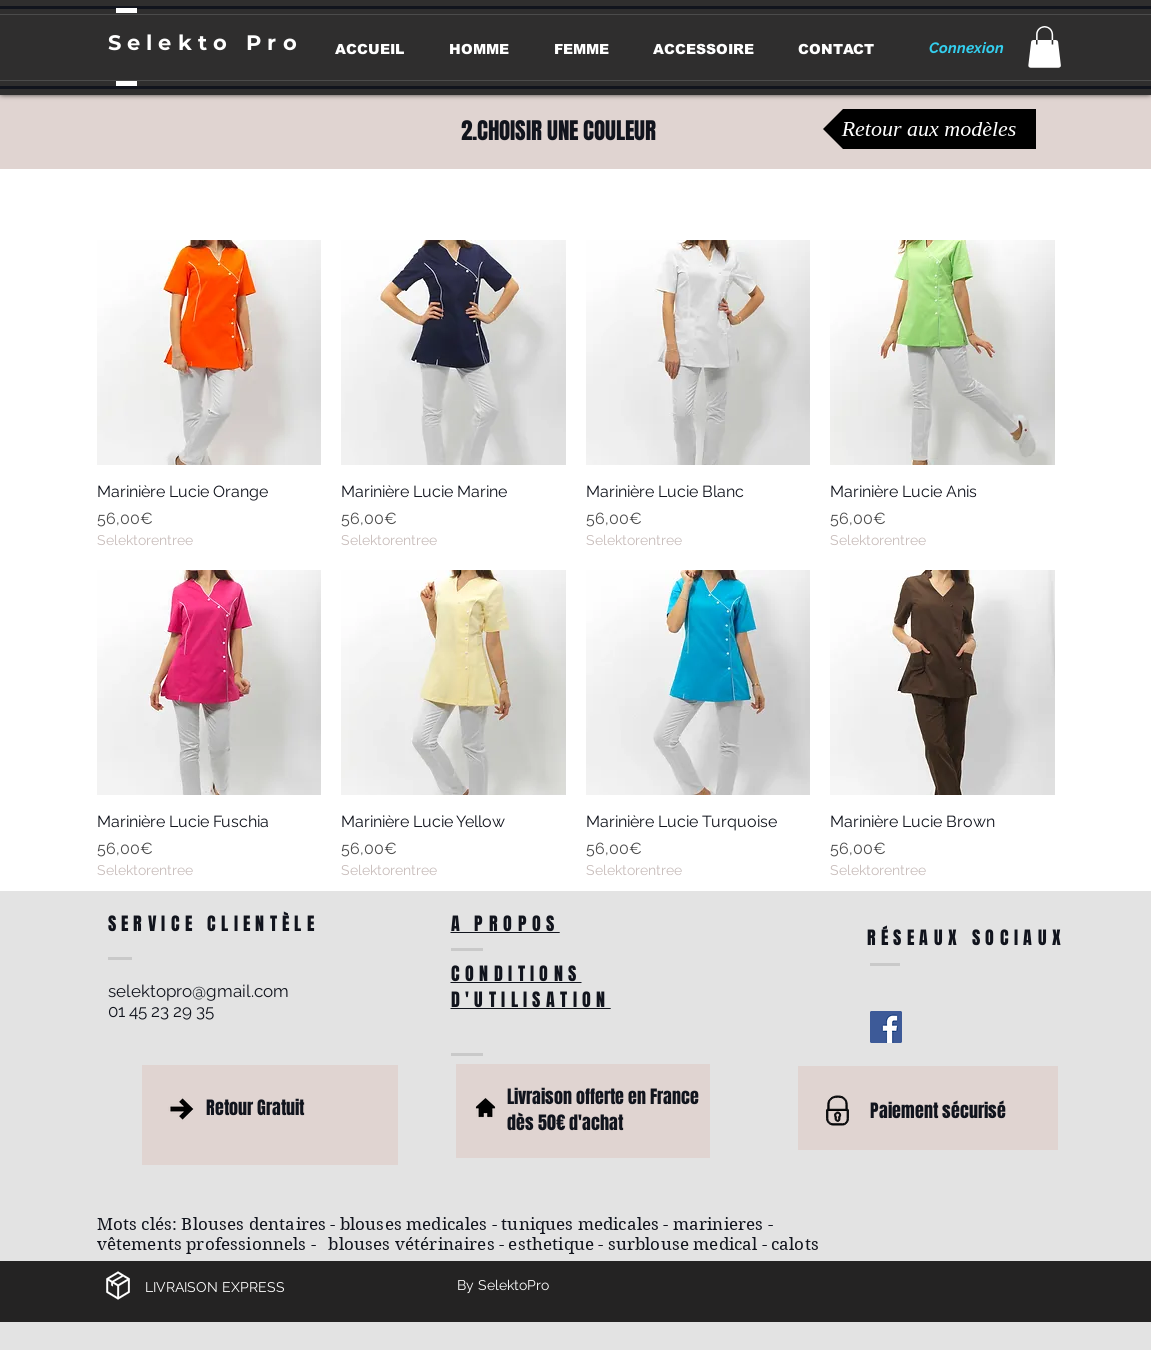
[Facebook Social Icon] (886, 1027)
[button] (1044, 47)
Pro (274, 42)
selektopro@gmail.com (198, 991)
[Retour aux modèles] (929, 129)
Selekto (177, 42)
